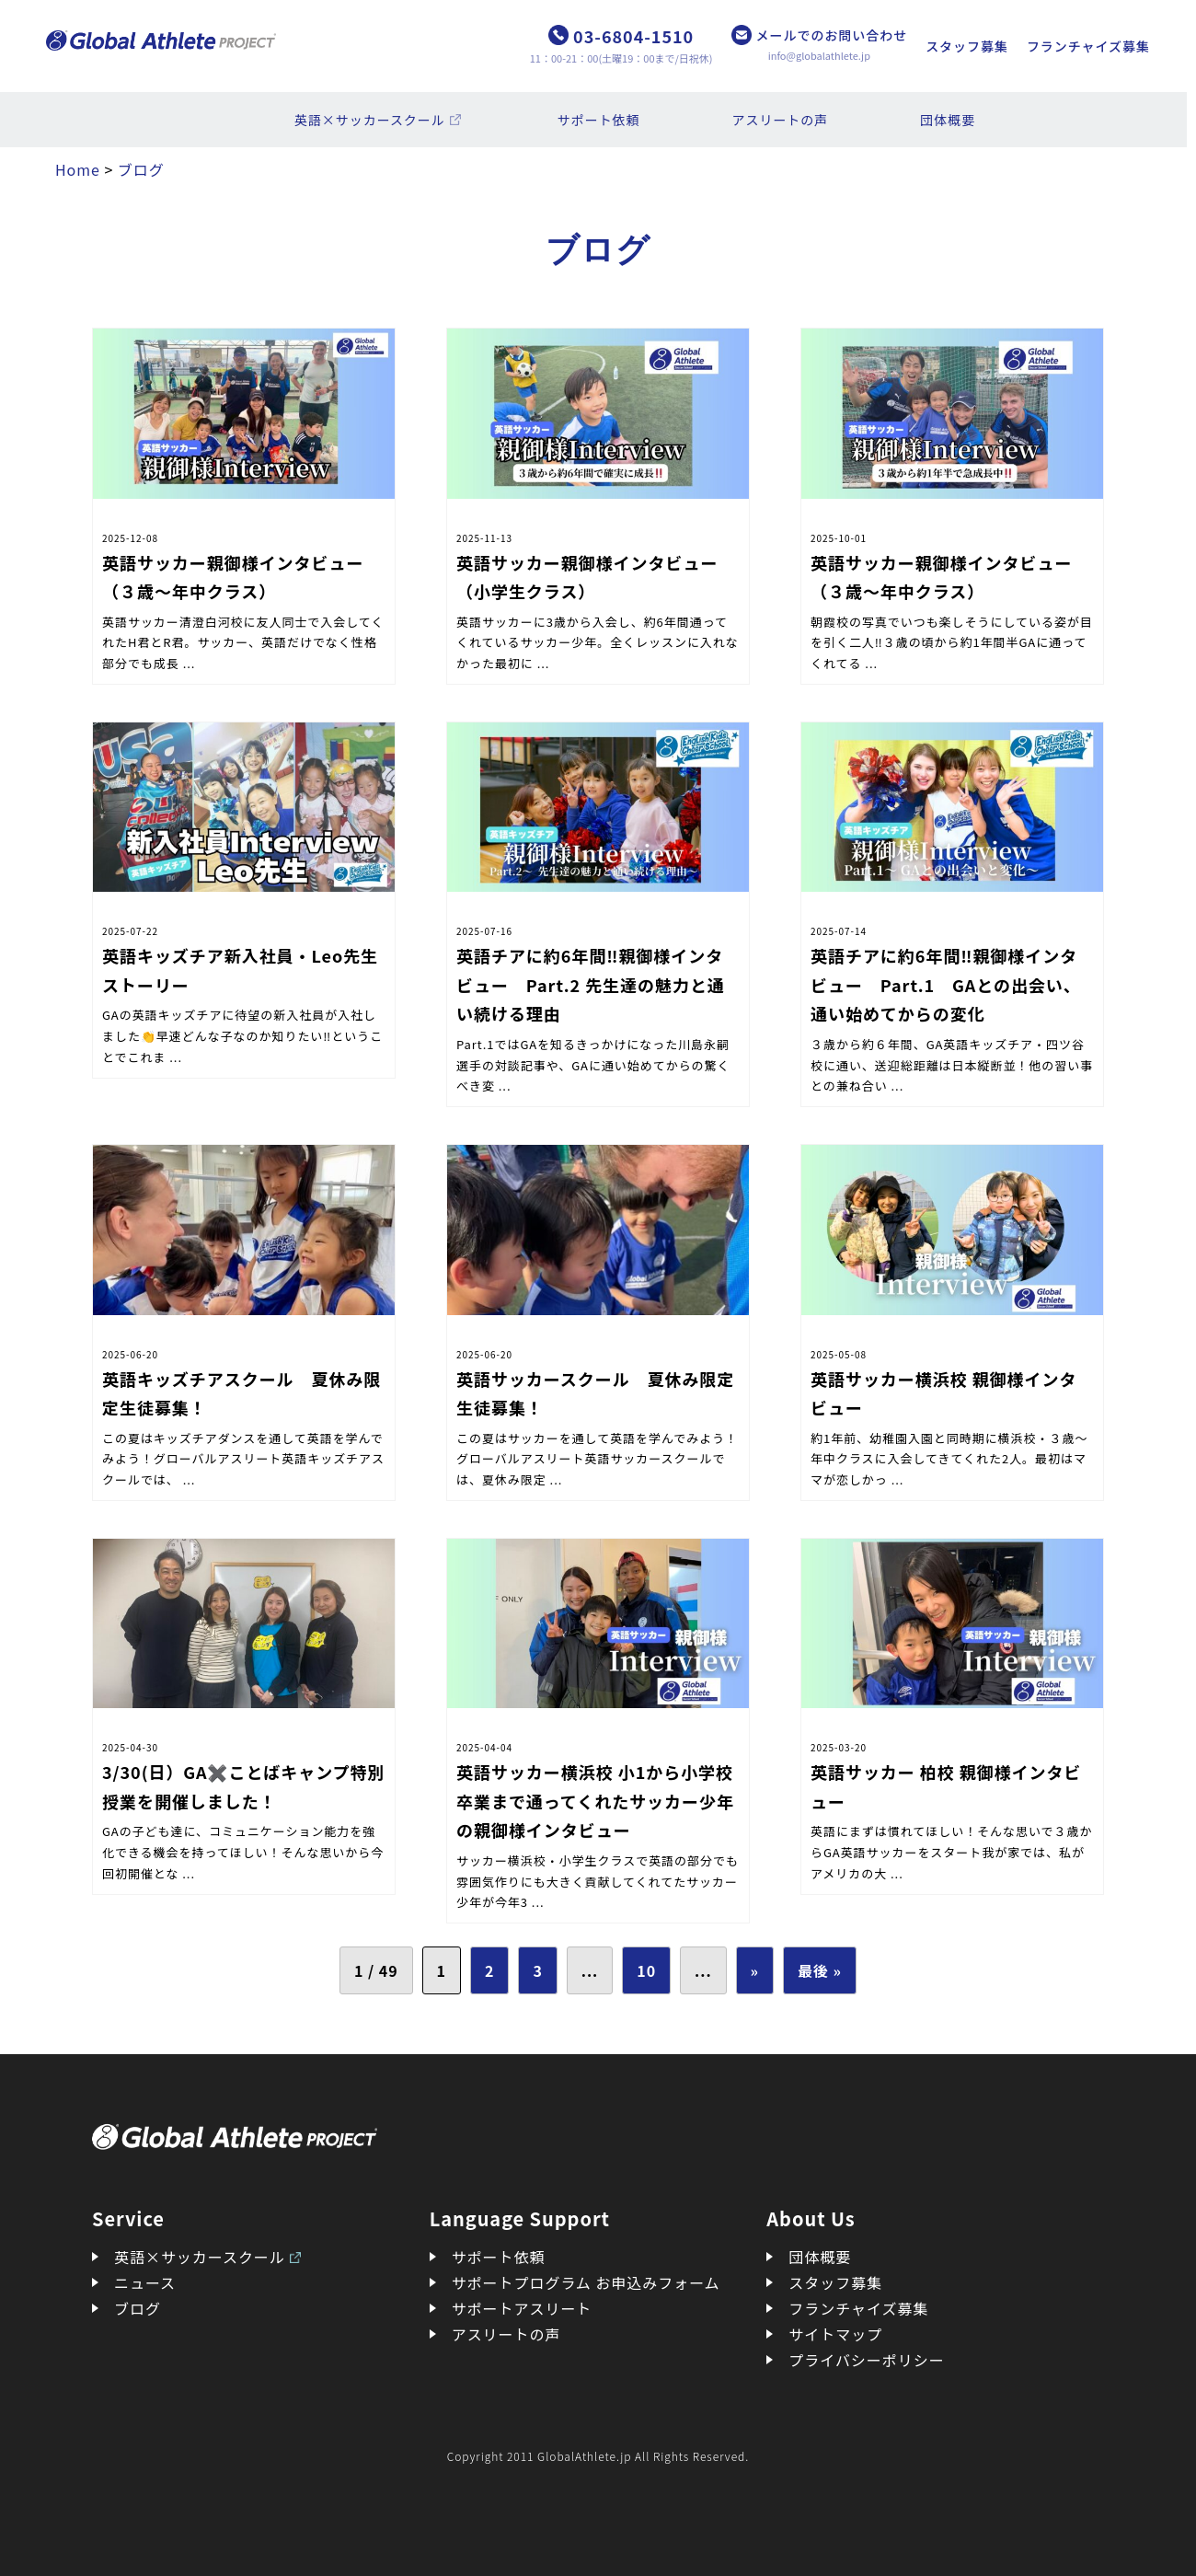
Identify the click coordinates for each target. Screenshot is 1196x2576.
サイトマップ (835, 2334)
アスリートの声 (780, 119)
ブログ (137, 2308)
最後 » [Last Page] (820, 1970)
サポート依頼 (599, 119)
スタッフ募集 (967, 46)
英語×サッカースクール (369, 119)
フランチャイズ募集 (1088, 46)
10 (646, 1970)
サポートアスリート (522, 2308)
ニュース (145, 2282)
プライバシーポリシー (866, 2360)
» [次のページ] (755, 1970)
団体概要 (947, 119)
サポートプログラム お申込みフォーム (586, 2282)
